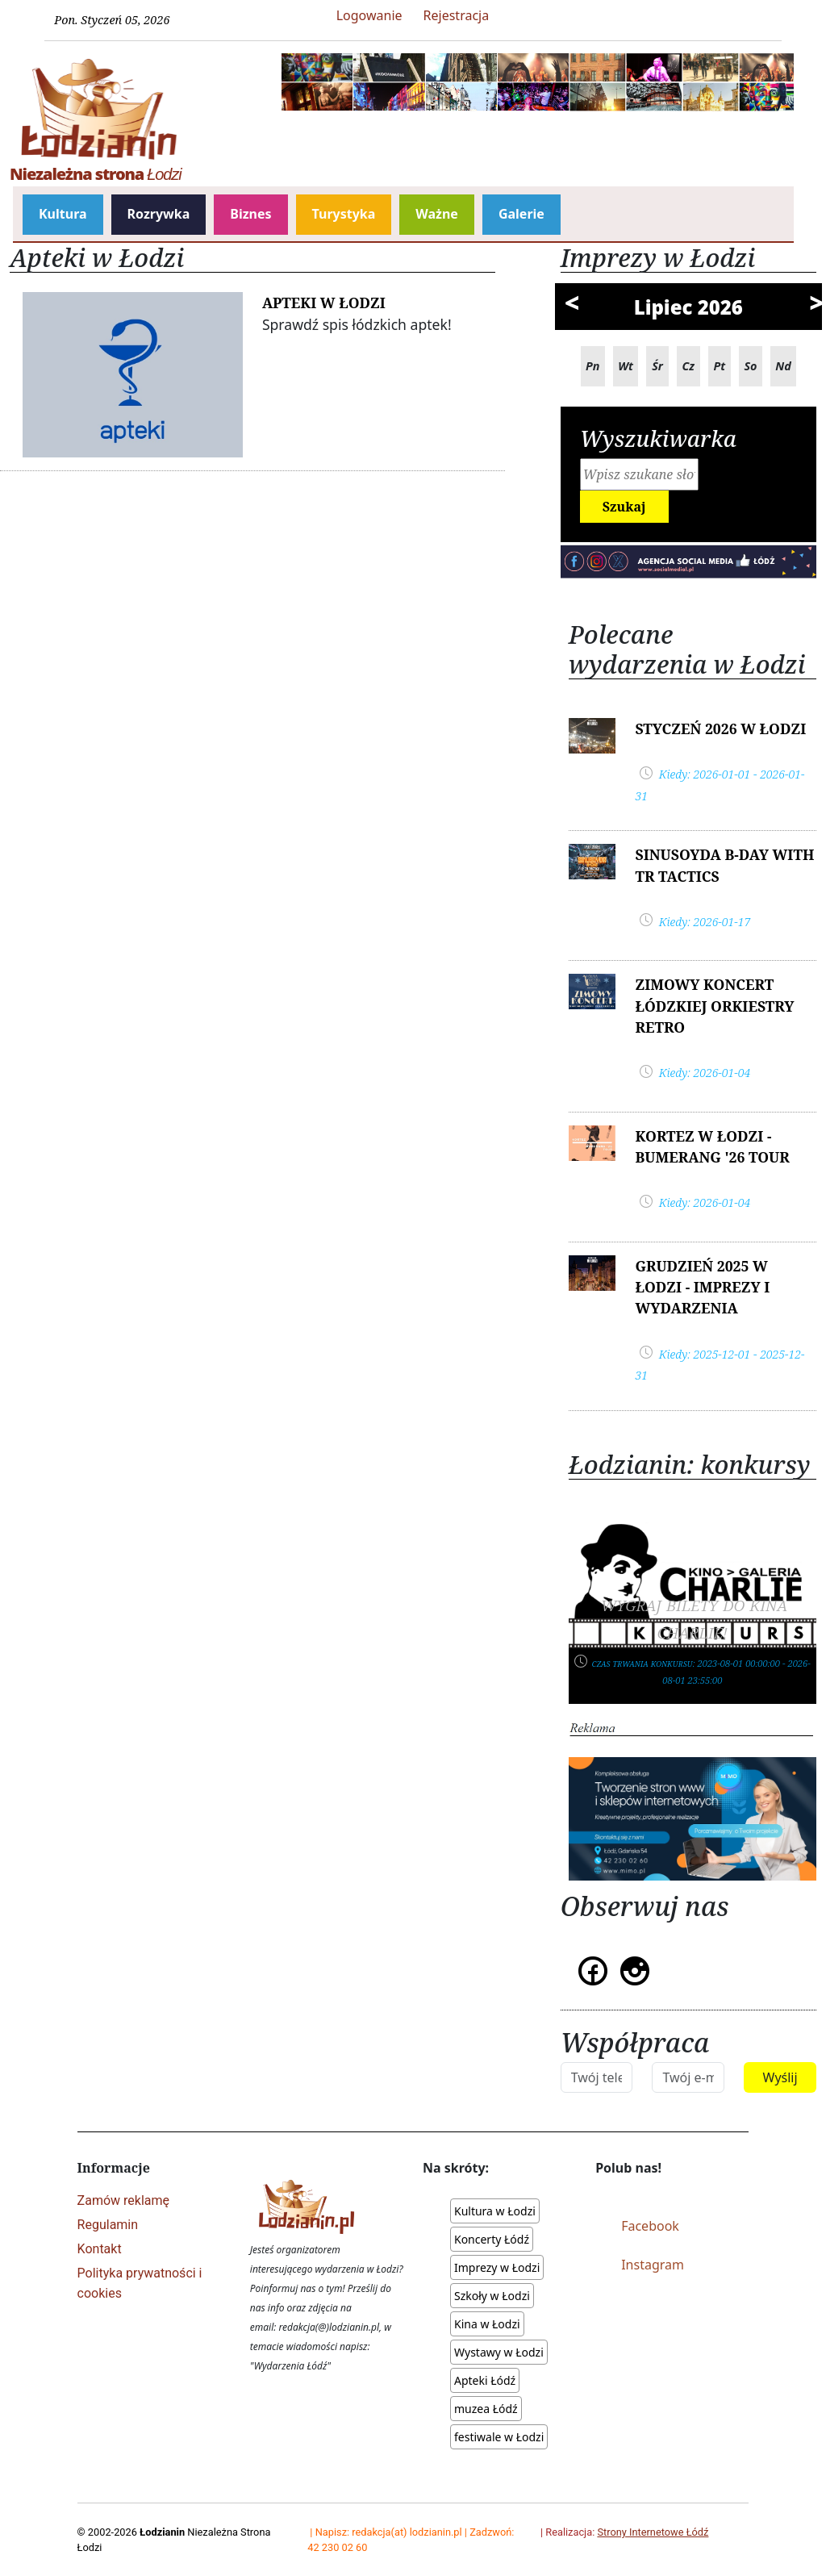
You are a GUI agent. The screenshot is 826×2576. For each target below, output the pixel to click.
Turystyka (344, 214)
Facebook (650, 2226)
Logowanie (369, 15)
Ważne (436, 214)
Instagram (652, 2264)
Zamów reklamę (123, 2200)
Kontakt (99, 2249)
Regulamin (108, 2224)
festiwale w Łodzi (499, 2436)
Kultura (63, 214)
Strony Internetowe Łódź (652, 2532)
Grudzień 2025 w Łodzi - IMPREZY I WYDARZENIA (702, 1287)
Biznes (250, 214)
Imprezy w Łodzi (497, 2267)
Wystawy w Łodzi (499, 2352)
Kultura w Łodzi (495, 2211)
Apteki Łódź (484, 2380)
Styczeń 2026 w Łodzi (720, 728)
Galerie (521, 214)
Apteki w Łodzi (324, 302)
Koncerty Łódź (491, 2239)
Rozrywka (158, 214)
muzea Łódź (486, 2408)
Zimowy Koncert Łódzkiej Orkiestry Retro (714, 1006)
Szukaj (624, 507)
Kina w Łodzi (487, 2324)
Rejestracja (456, 15)
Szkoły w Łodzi (492, 2295)
